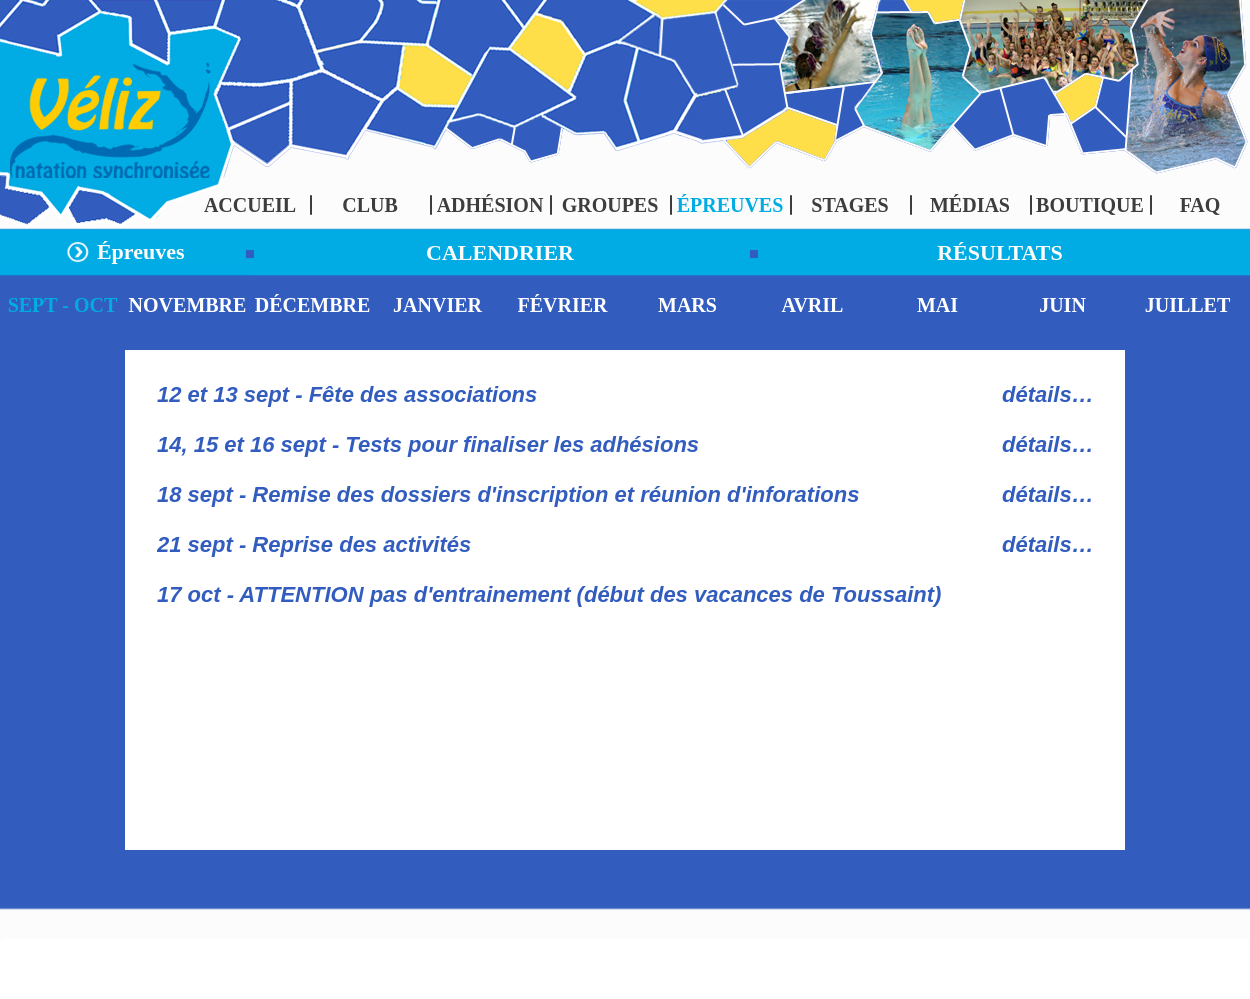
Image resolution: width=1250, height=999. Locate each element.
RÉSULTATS (1000, 252)
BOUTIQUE (1090, 205)
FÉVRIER (562, 305)
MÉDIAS (970, 205)
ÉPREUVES (730, 205)
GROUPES (610, 205)
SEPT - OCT (63, 305)
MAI (937, 305)
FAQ (1200, 205)
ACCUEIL (250, 205)
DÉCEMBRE (313, 305)
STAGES (849, 205)
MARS (687, 305)
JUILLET (1188, 305)
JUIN (1062, 305)
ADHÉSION (490, 205)
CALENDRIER (500, 252)
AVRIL (813, 305)
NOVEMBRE (188, 305)
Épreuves (137, 251)
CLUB (370, 205)
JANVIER (437, 305)
